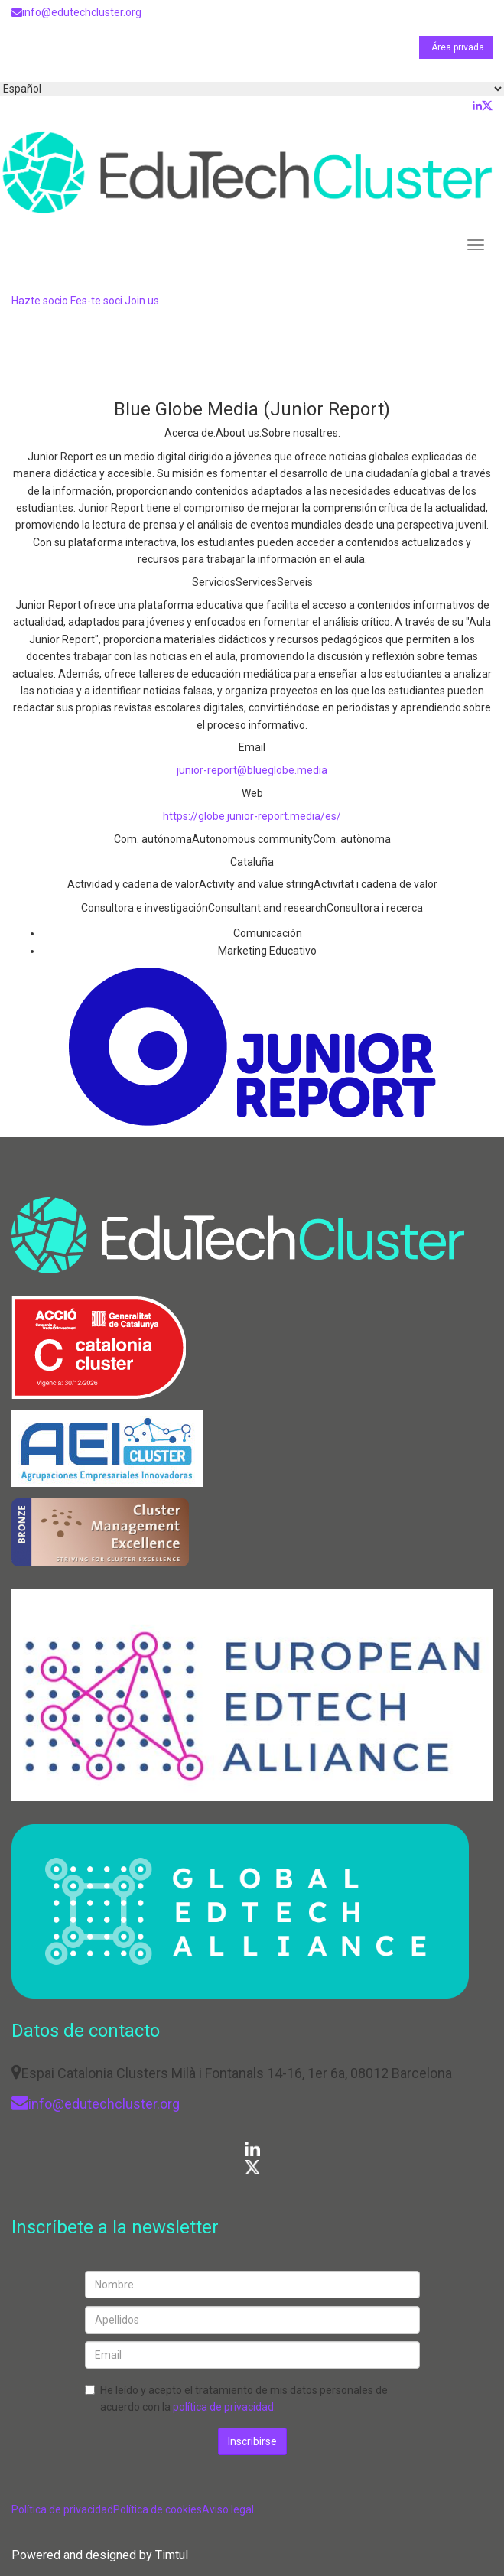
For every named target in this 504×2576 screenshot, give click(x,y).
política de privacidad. (224, 2407)
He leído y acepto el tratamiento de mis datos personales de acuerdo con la (244, 2398)
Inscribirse (252, 2441)
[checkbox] (90, 2390)
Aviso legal (228, 2509)
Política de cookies (157, 2509)
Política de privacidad (62, 2509)
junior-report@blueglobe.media (252, 770)
